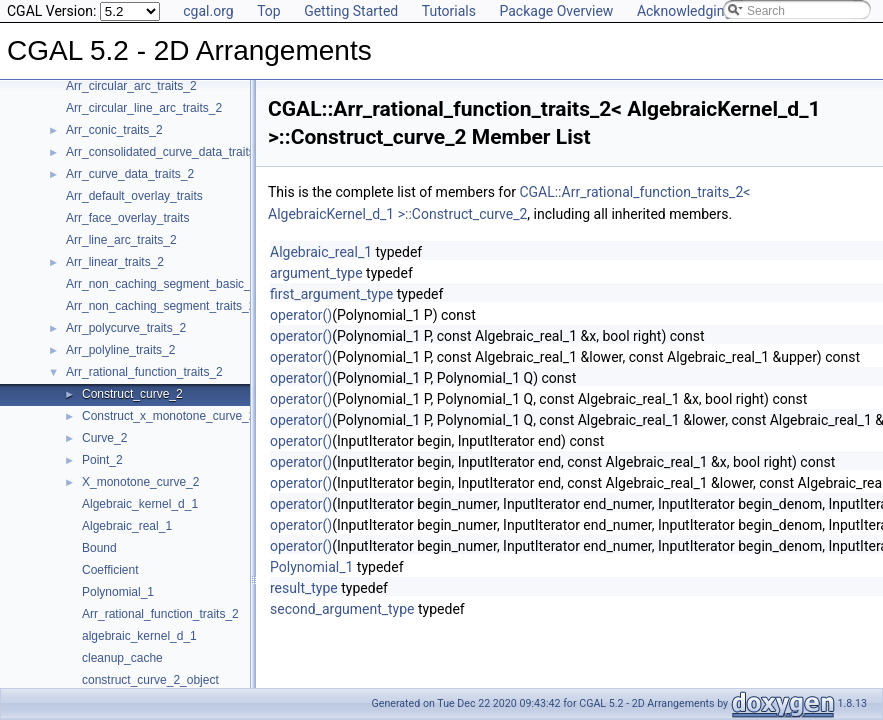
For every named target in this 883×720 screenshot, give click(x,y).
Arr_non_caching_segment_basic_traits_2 (178, 284)
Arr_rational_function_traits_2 (144, 372)
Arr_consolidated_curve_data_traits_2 (167, 152)
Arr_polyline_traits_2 (120, 350)
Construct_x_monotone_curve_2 (168, 416)
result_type (304, 588)
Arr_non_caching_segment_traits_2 (160, 306)
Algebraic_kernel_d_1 (140, 504)
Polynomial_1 (118, 592)
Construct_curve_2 (132, 394)
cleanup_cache (122, 658)
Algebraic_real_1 (127, 526)
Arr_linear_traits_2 (115, 262)
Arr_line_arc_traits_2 (121, 240)
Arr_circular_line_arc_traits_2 (144, 108)
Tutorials (449, 11)
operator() (301, 315)
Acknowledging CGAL (704, 11)
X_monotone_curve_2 (140, 482)
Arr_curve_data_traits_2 (130, 174)
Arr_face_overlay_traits (127, 218)
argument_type (316, 273)
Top (269, 11)
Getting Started (351, 11)
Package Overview (556, 11)
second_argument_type (342, 609)
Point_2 (102, 460)
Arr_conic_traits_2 (114, 130)
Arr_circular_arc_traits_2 (131, 86)
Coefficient (110, 570)
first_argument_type (331, 294)
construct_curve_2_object (150, 680)
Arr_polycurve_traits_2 (126, 328)
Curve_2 (104, 438)
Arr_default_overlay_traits (134, 196)
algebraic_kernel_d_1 (139, 636)
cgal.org (208, 11)
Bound (99, 548)
